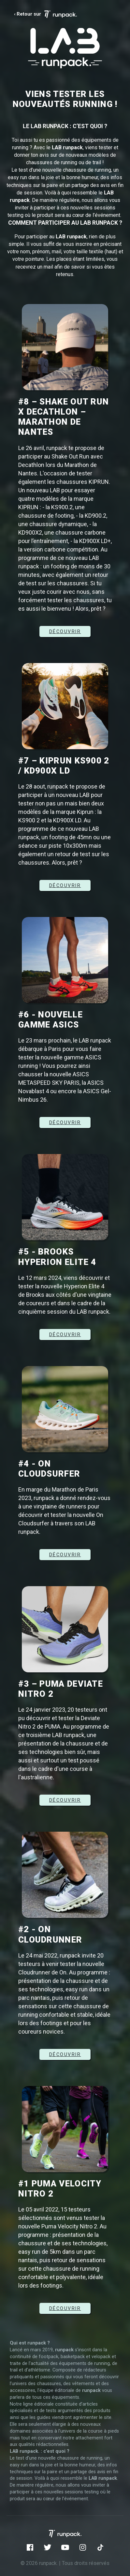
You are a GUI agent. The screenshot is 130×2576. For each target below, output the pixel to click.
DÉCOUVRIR (65, 631)
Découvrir (65, 1554)
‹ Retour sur (45, 14)
